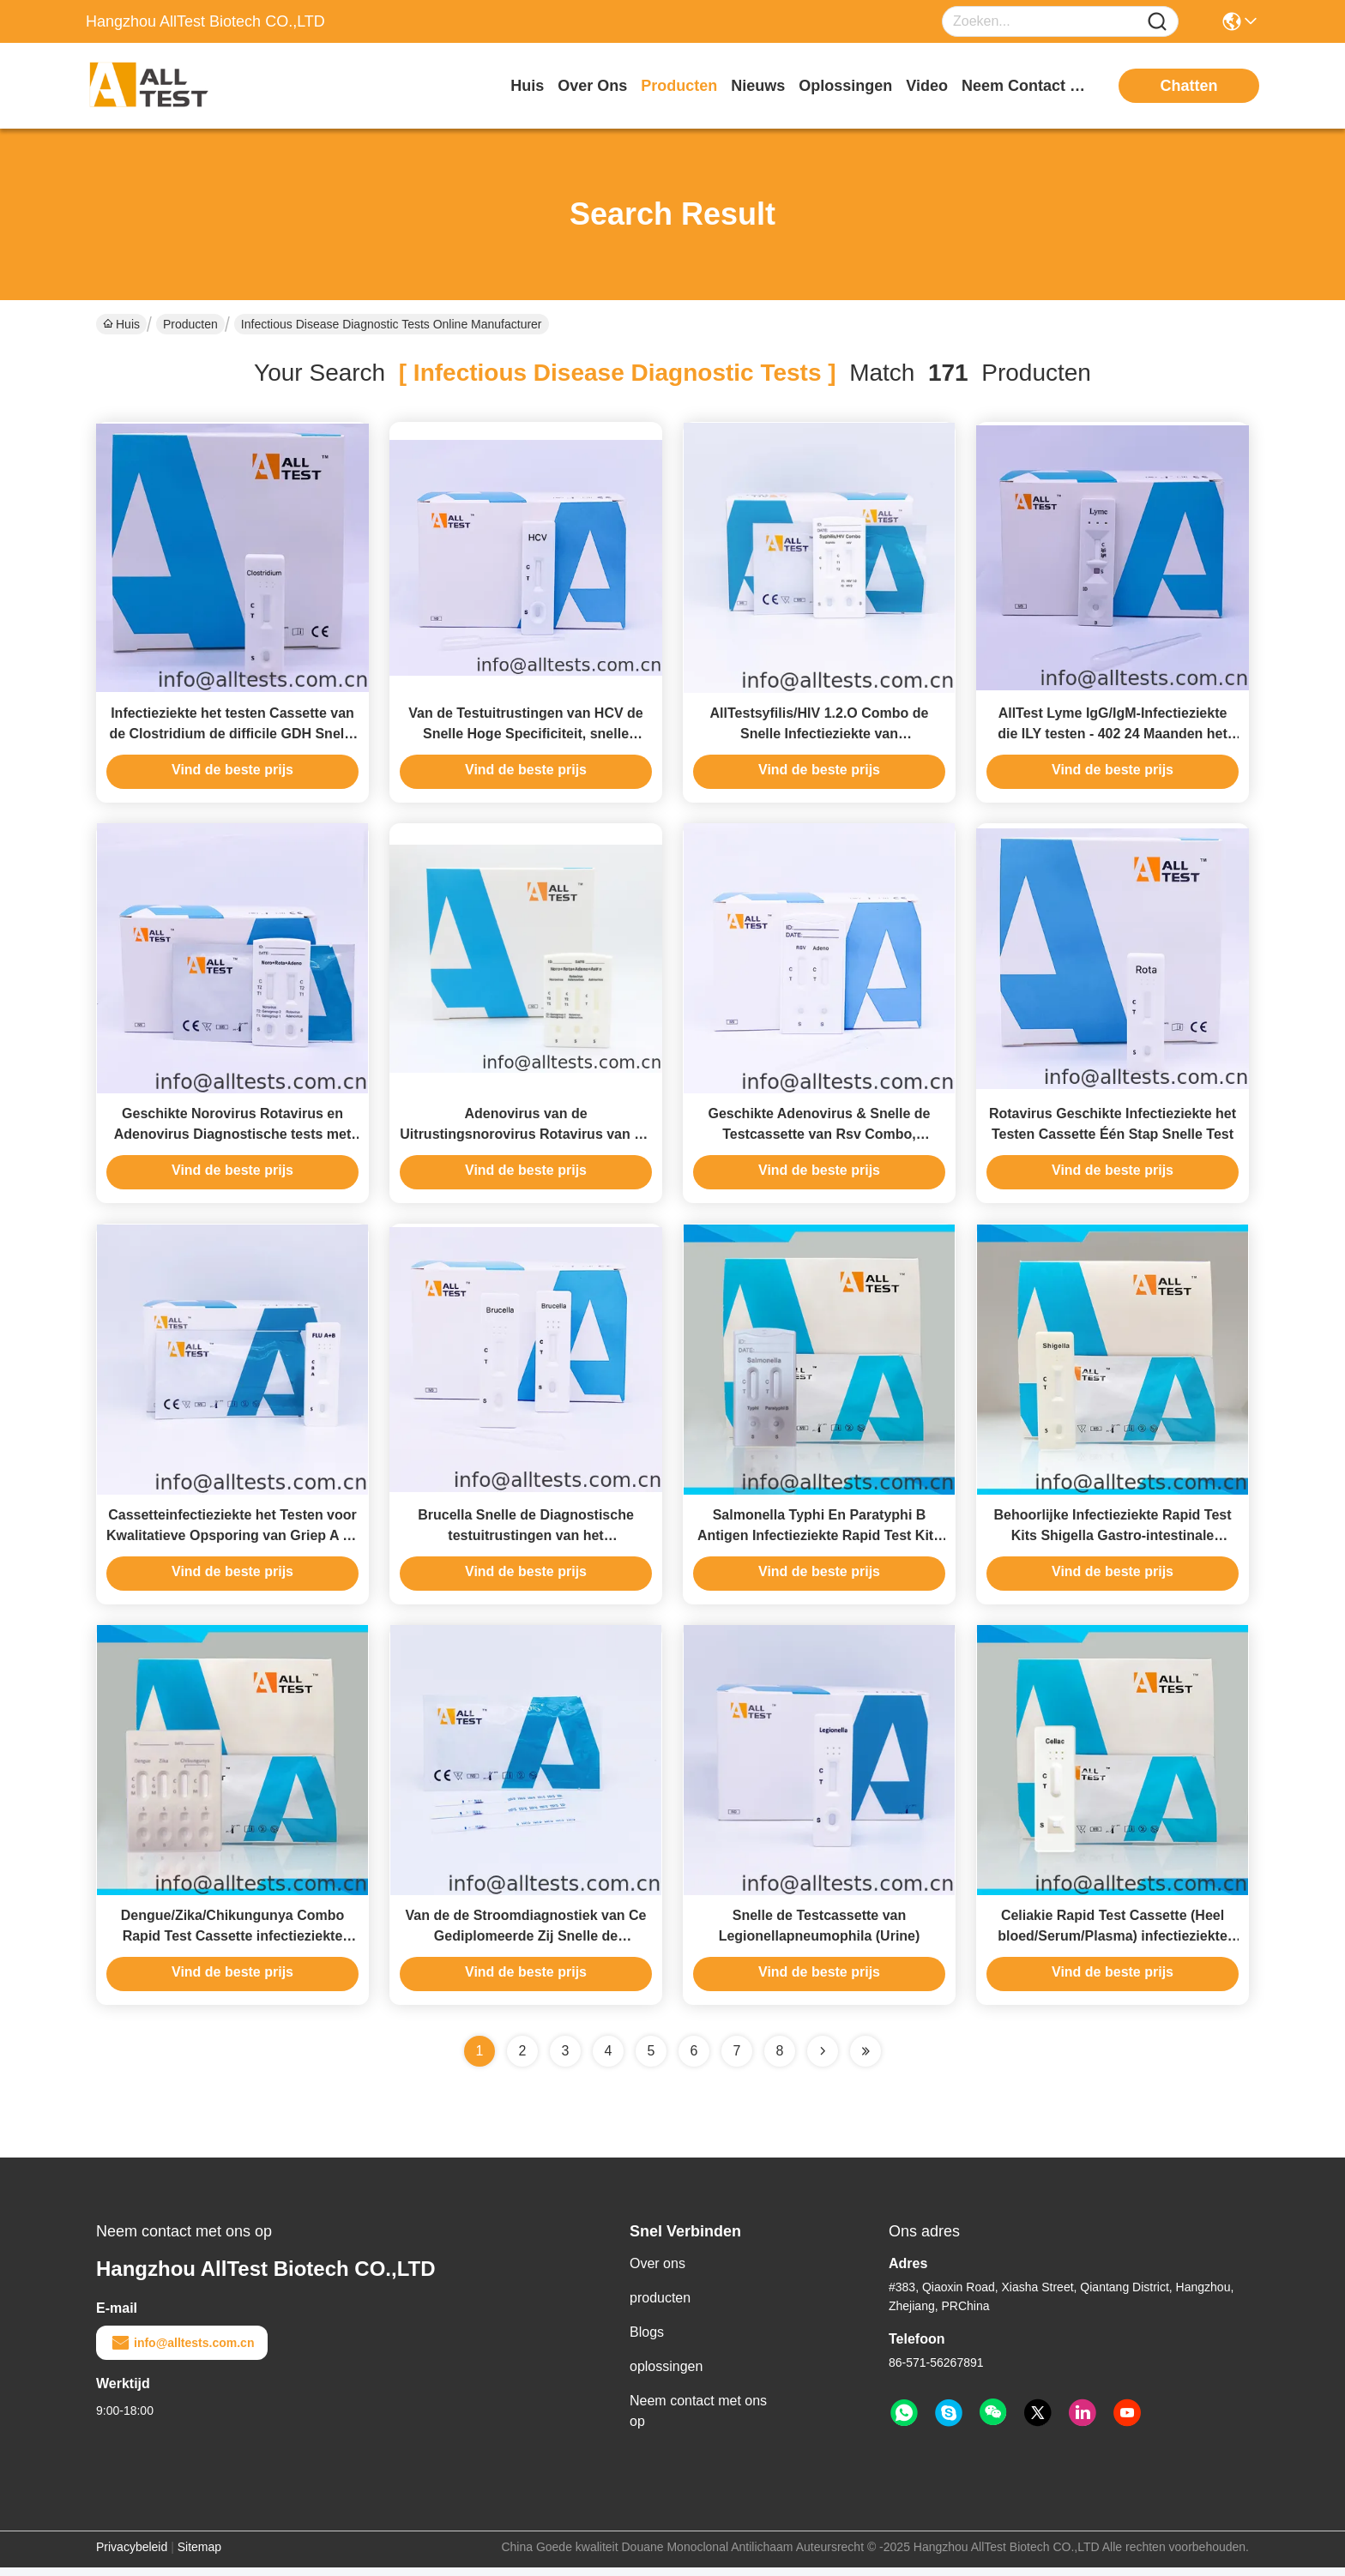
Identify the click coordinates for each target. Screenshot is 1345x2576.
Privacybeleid (131, 2555)
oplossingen (845, 85)
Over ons (657, 2272)
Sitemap (199, 2555)
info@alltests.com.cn (182, 2351)
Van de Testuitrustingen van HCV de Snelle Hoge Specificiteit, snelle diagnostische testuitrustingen (525, 735)
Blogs (647, 2340)
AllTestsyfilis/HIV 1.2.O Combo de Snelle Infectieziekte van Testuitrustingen (819, 735)
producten (679, 85)
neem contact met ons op (1026, 85)
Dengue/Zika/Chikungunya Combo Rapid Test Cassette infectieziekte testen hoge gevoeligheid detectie (232, 1944)
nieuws (758, 85)
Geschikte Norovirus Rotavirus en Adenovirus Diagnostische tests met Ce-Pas (233, 1138)
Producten (190, 324)
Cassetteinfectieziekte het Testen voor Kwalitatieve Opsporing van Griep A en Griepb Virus (232, 1541)
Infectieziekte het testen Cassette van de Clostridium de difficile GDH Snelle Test (232, 735)
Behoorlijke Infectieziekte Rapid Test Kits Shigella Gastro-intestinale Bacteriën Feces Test (1112, 1541)
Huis (527, 85)
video (927, 85)
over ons (592, 85)
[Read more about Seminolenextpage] (822, 2059)
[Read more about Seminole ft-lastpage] (865, 2059)
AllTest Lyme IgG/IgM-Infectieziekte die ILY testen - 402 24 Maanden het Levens (1112, 735)
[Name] (1157, 22)
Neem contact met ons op (698, 2419)
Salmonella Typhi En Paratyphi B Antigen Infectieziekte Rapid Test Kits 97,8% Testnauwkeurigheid (819, 1541)
